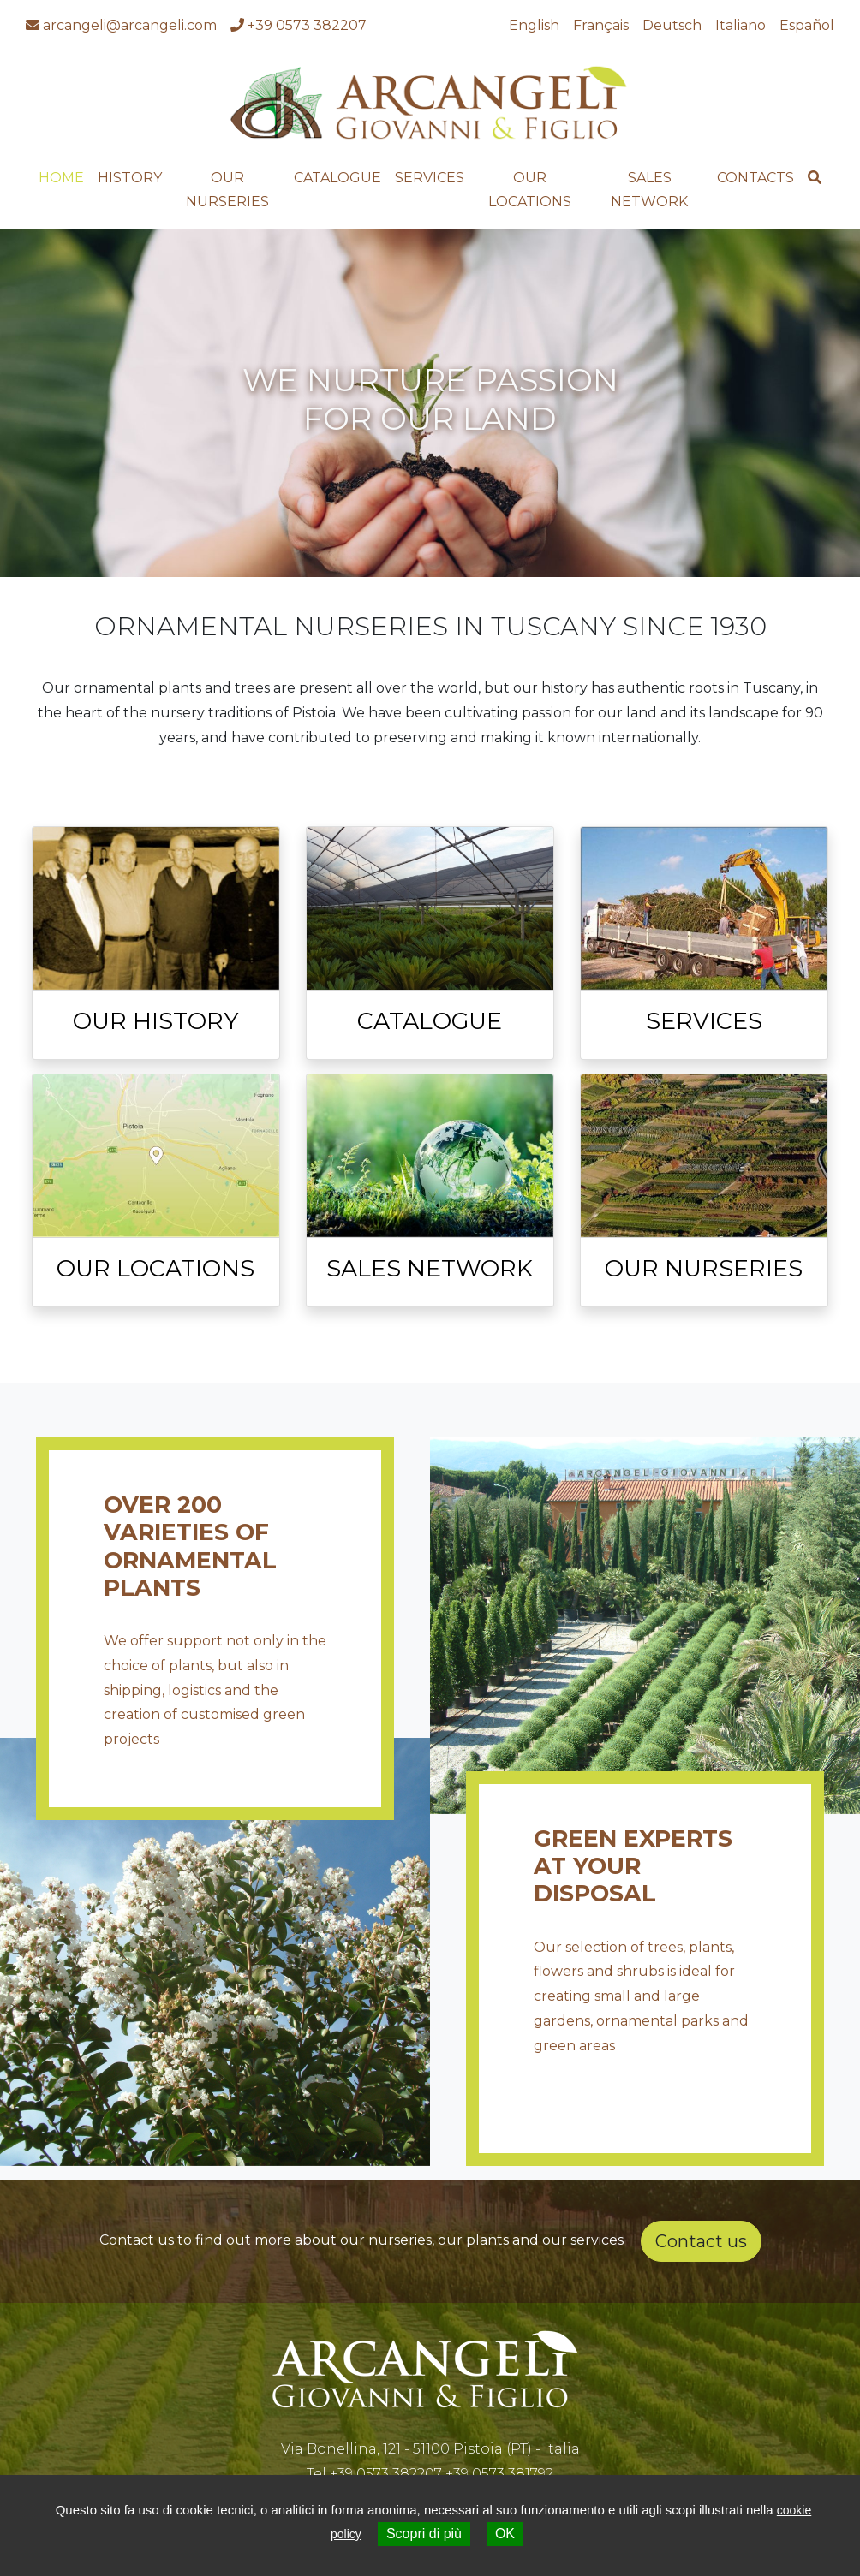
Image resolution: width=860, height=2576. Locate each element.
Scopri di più (424, 2533)
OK (505, 2533)
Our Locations (529, 183)
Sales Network (649, 183)
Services (429, 171)
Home (61, 171)
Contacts (755, 171)
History (130, 171)
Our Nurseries (227, 183)
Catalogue (337, 171)
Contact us (701, 2234)
